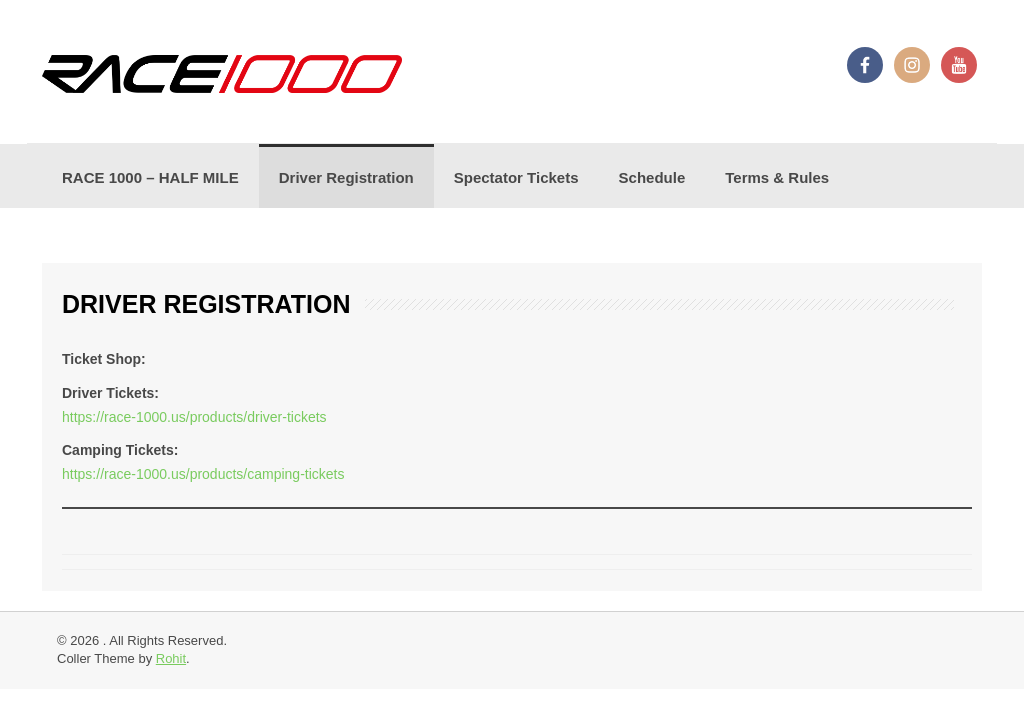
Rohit (171, 658)
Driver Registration (346, 177)
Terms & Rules (777, 177)
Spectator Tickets (516, 177)
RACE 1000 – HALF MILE (150, 177)
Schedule (652, 177)
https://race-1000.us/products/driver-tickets (194, 417)
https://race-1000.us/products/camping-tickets (203, 474)
